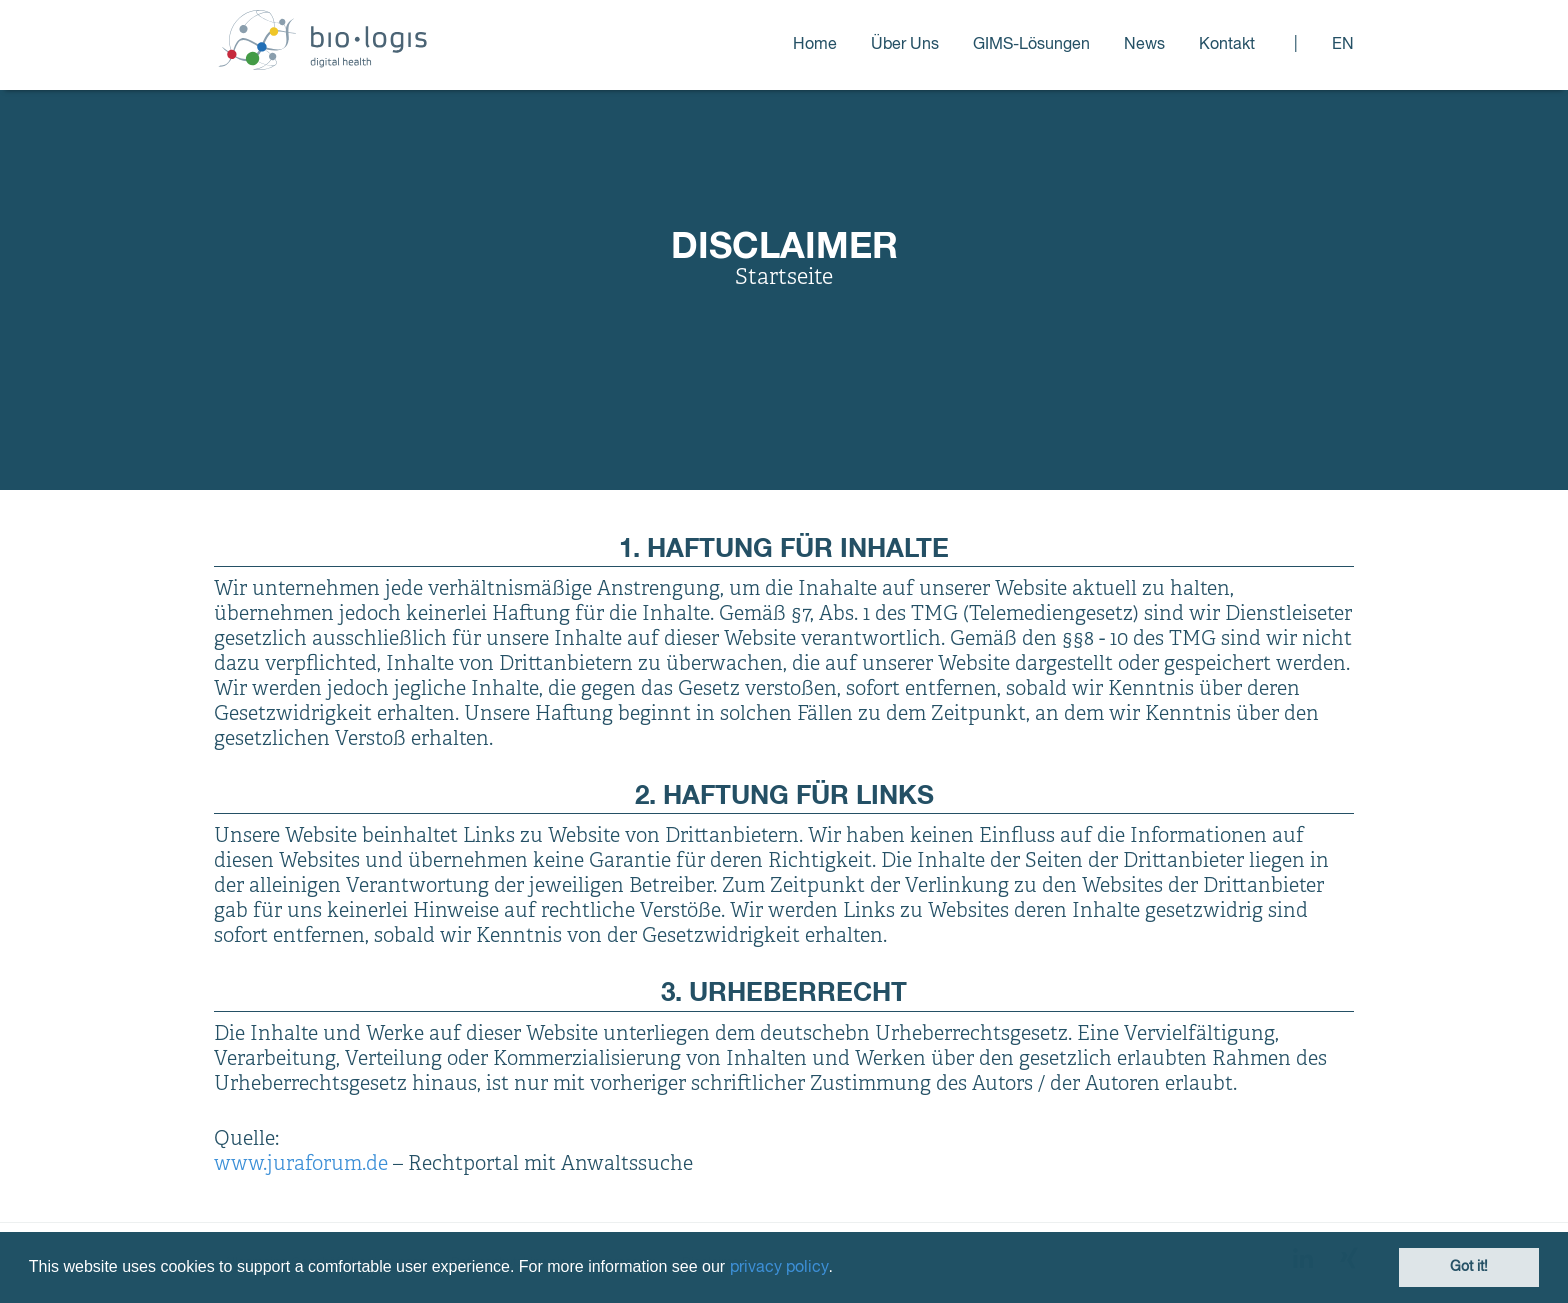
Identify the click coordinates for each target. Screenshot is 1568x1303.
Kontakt (1227, 45)
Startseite (784, 278)
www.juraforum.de (301, 1164)
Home (815, 45)
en (1343, 45)
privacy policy (779, 1268)
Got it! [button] (1469, 1267)
